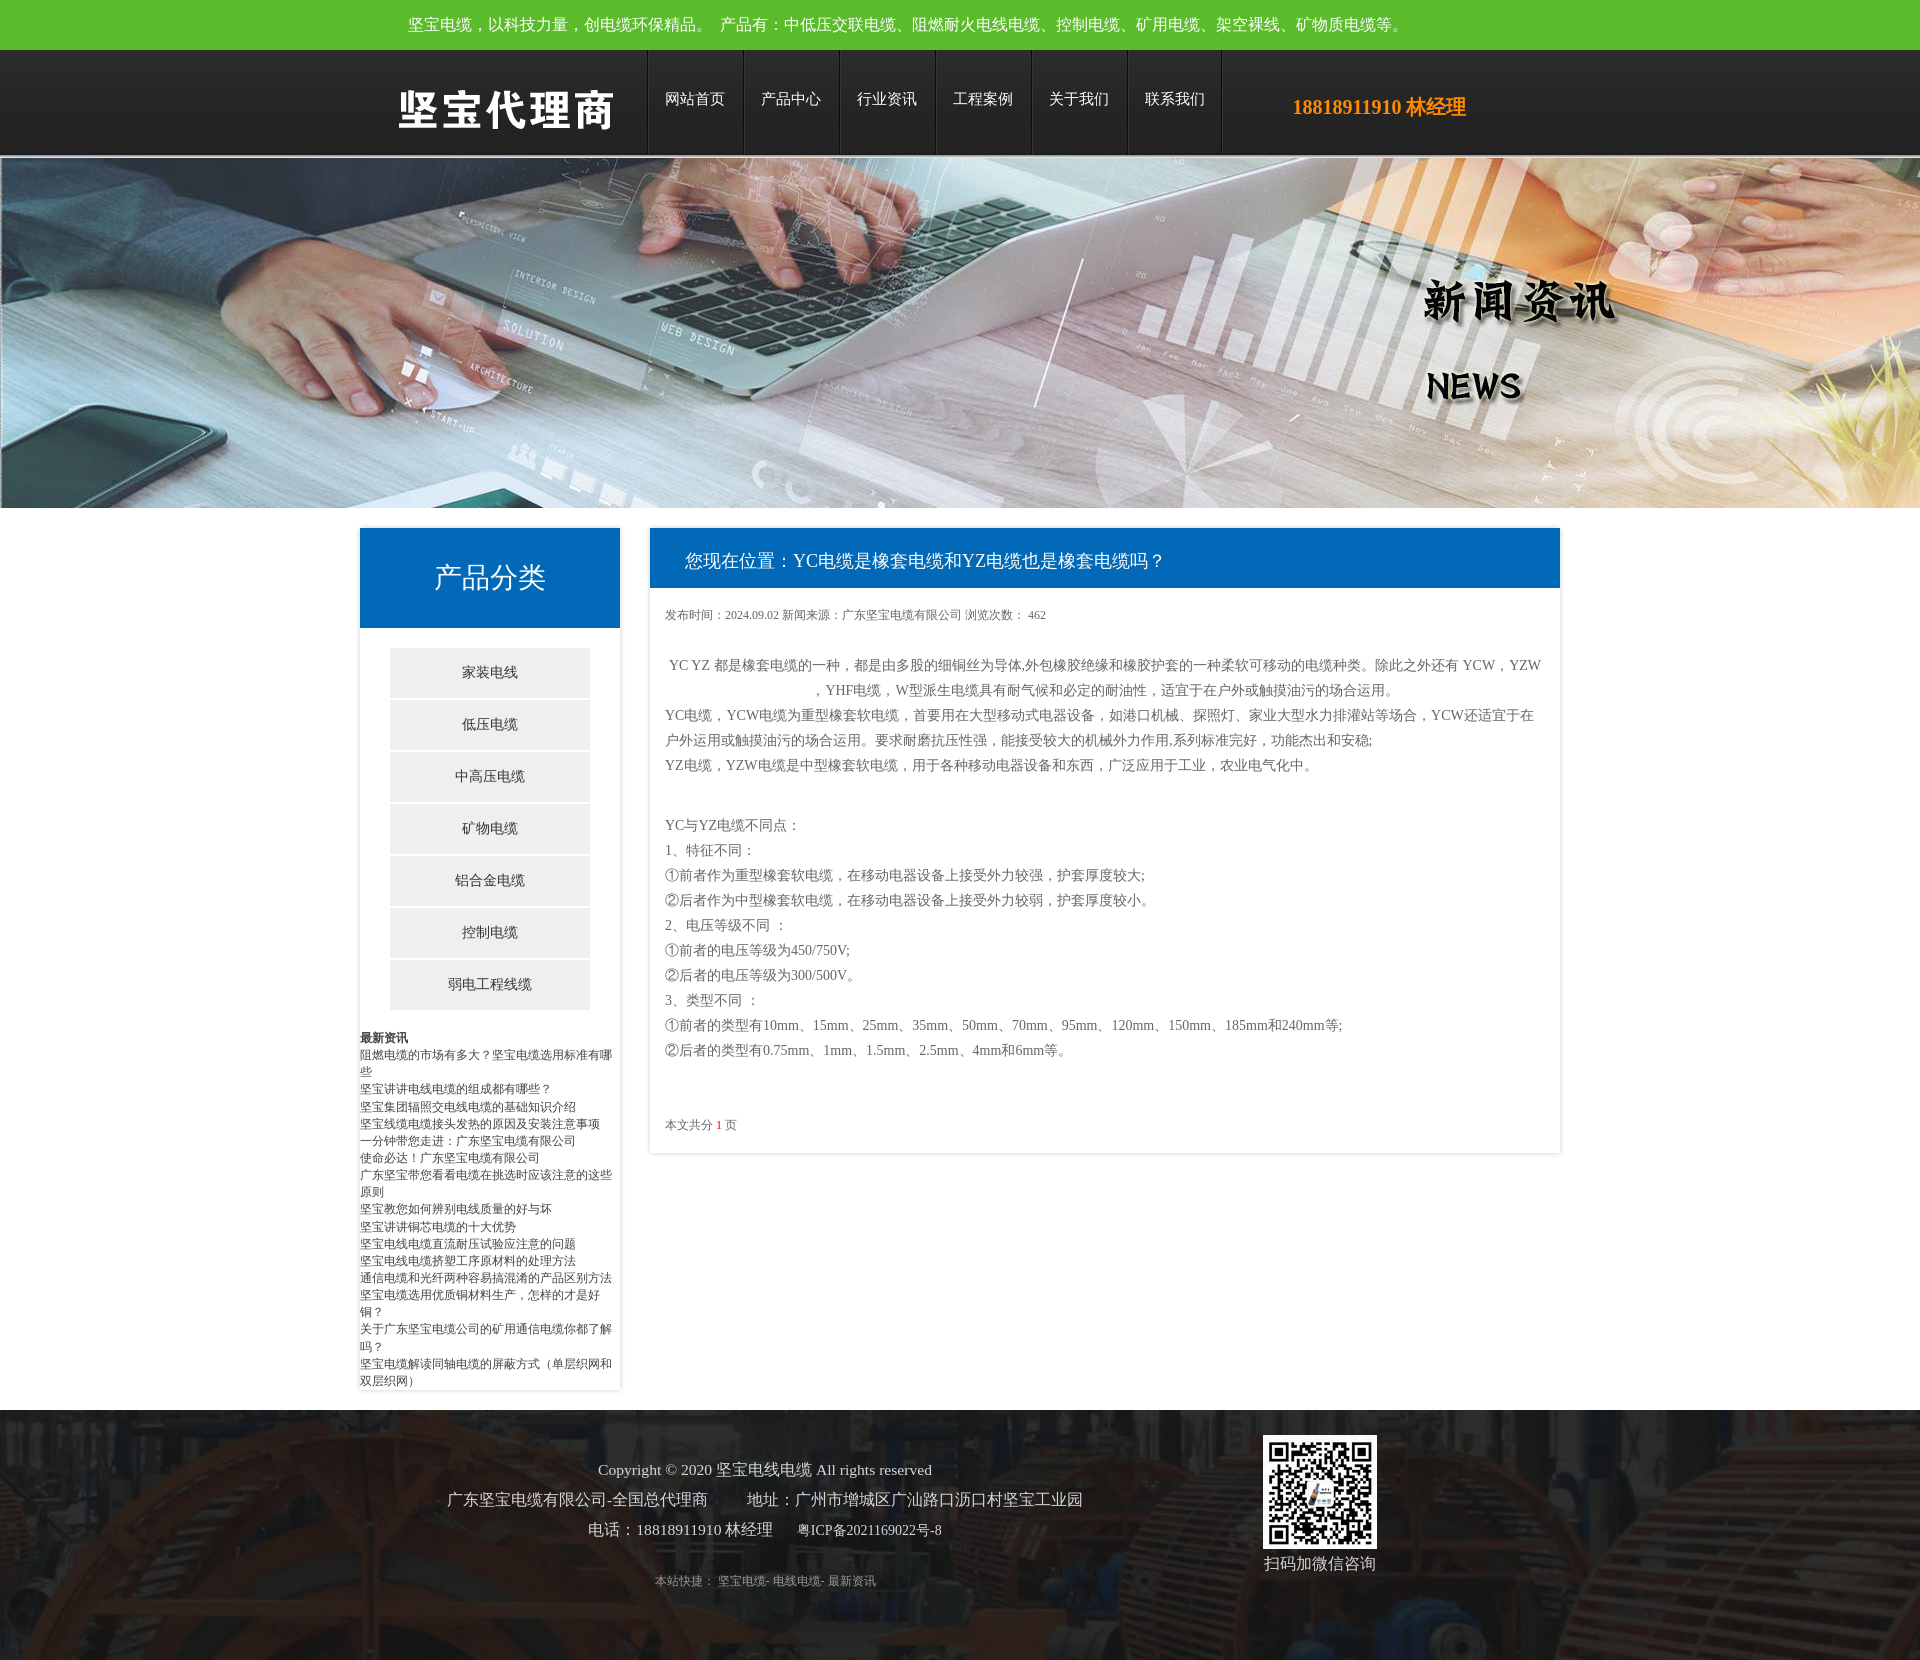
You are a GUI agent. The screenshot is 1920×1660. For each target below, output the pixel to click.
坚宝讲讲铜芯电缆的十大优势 (438, 1227)
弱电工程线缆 (490, 984)
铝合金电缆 (490, 880)
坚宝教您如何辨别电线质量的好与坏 (456, 1209)
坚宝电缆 (733, 1581)
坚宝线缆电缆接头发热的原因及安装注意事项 (480, 1124)
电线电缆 (788, 1581)
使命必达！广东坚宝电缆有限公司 (450, 1158)
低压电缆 (490, 724)
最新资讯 (384, 1038)
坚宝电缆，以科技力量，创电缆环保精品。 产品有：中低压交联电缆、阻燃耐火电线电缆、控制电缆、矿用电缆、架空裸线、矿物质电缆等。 (908, 24)
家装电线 (490, 672)
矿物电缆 (490, 828)
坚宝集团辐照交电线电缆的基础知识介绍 (468, 1107)
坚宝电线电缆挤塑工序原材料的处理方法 (468, 1261)
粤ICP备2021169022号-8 (860, 1530)
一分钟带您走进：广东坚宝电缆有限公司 (468, 1141)
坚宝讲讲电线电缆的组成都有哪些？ (456, 1089)
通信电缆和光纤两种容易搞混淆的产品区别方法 (486, 1278)
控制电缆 (490, 932)
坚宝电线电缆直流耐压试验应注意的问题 (468, 1244)
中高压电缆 (490, 776)
